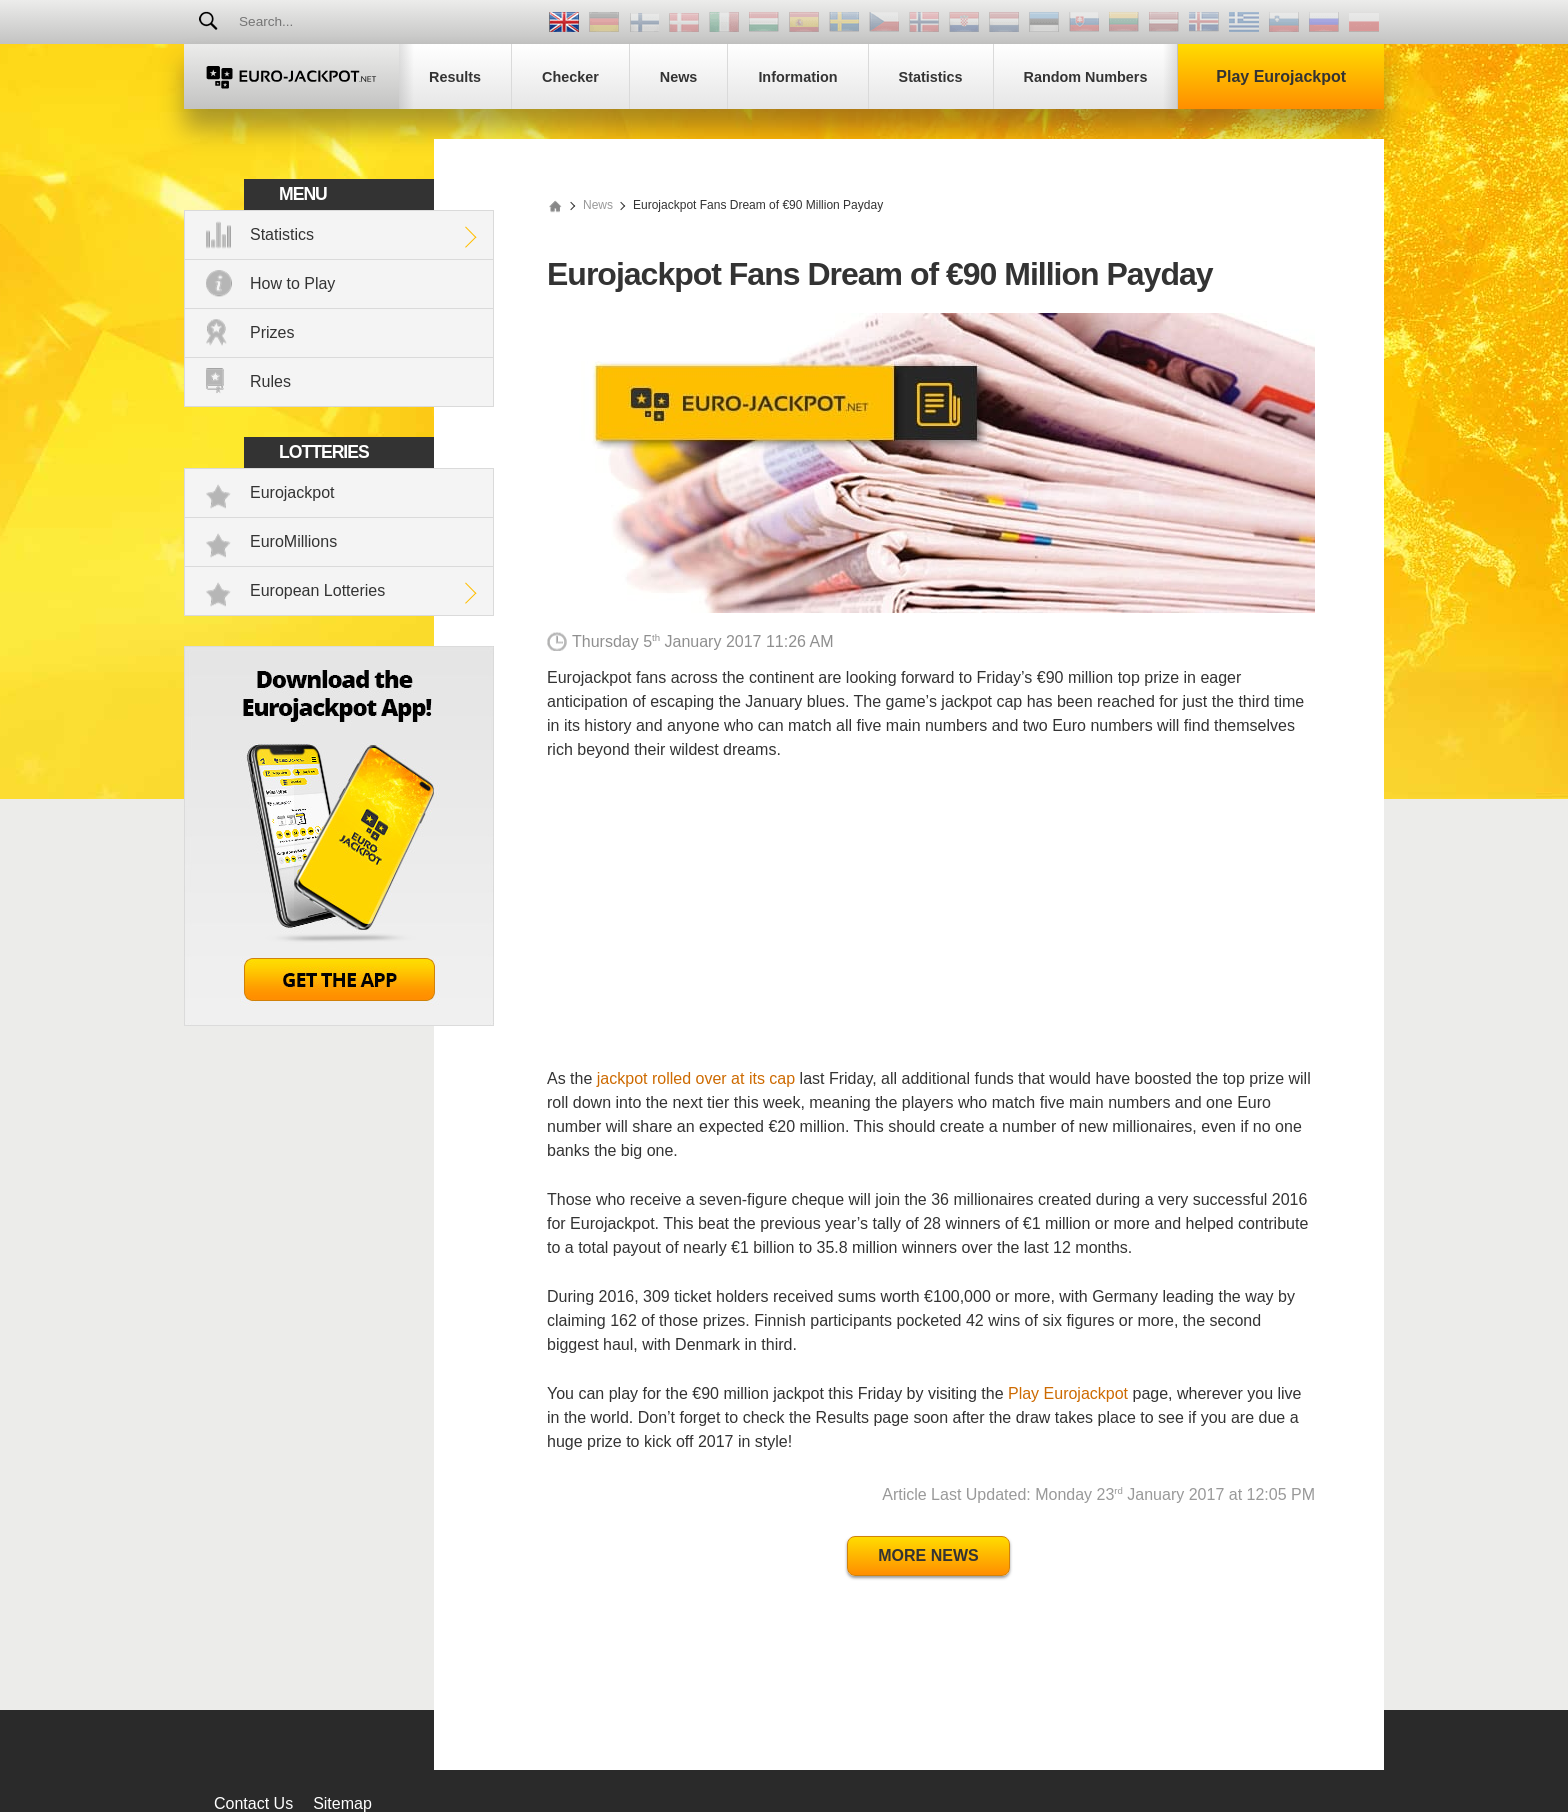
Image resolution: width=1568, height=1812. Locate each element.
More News (928, 1555)
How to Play (292, 283)
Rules (270, 381)
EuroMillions (293, 541)
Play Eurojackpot (1068, 1393)
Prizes (272, 332)
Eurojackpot (292, 492)
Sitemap (342, 1803)
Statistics (282, 234)
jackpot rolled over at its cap (696, 1078)
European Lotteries (317, 590)
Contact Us (253, 1803)
